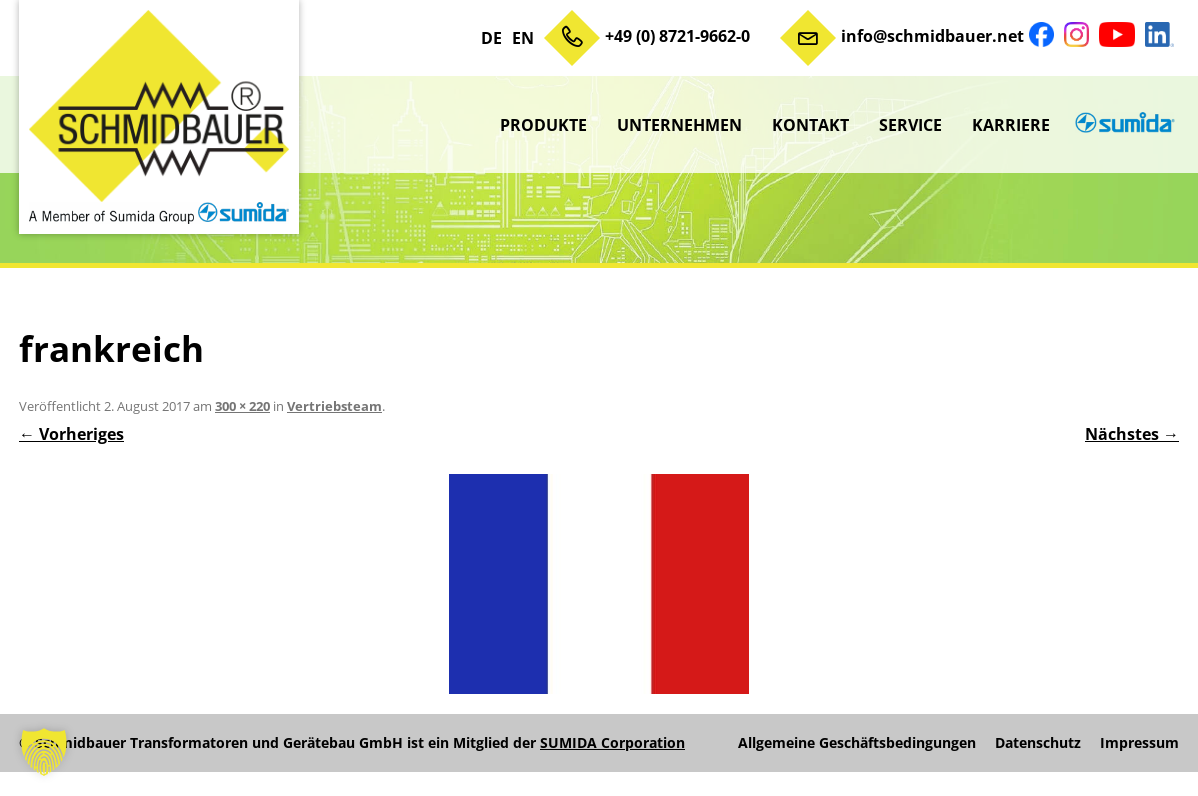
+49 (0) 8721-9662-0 (677, 36)
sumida (1122, 125)
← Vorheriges (71, 434)
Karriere (1011, 125)
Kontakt (810, 125)
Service (910, 125)
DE (491, 38)
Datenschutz (1038, 743)
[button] (44, 752)
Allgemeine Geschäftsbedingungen (857, 743)
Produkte (543, 125)
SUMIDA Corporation (612, 742)
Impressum (1139, 743)
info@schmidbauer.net (932, 36)
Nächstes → (1132, 434)
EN (523, 38)
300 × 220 (242, 406)
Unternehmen (679, 125)
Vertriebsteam (334, 406)
